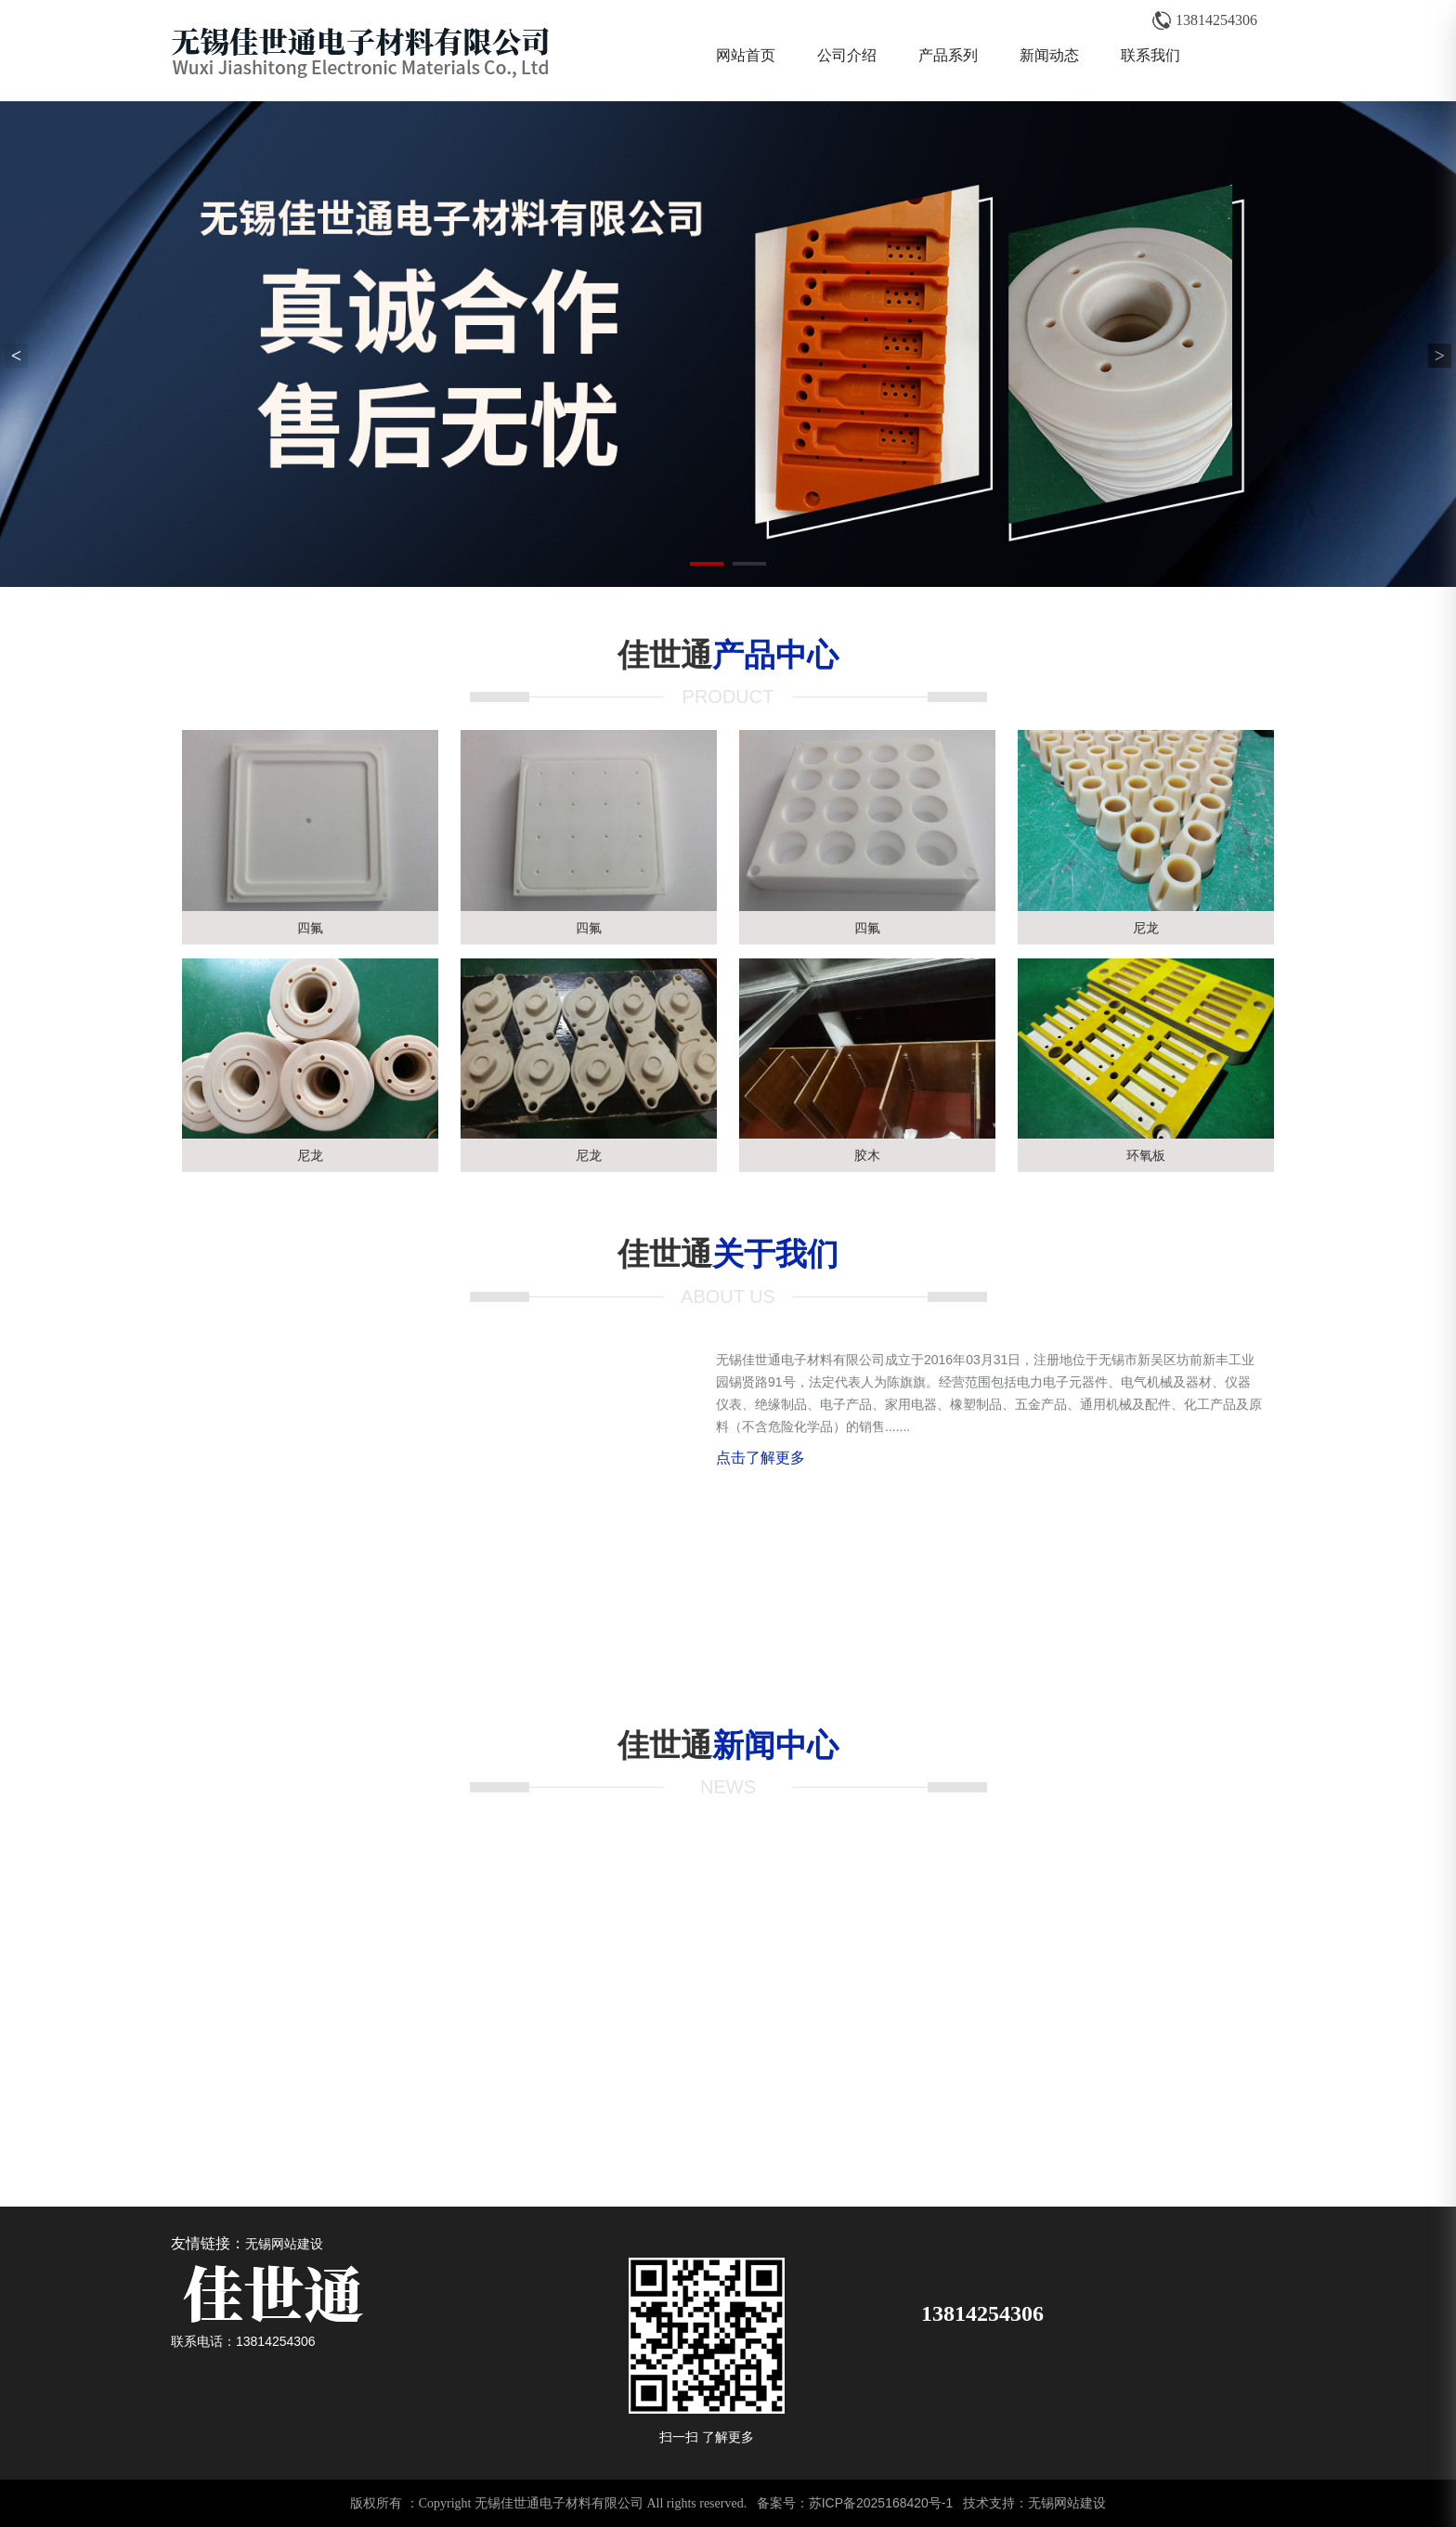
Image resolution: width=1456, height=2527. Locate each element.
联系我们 (1150, 55)
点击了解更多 (760, 1457)
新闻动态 (1049, 55)
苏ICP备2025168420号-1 (881, 2502)
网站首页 (745, 55)
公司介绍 (847, 55)
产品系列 (948, 55)
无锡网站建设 (284, 2243)
